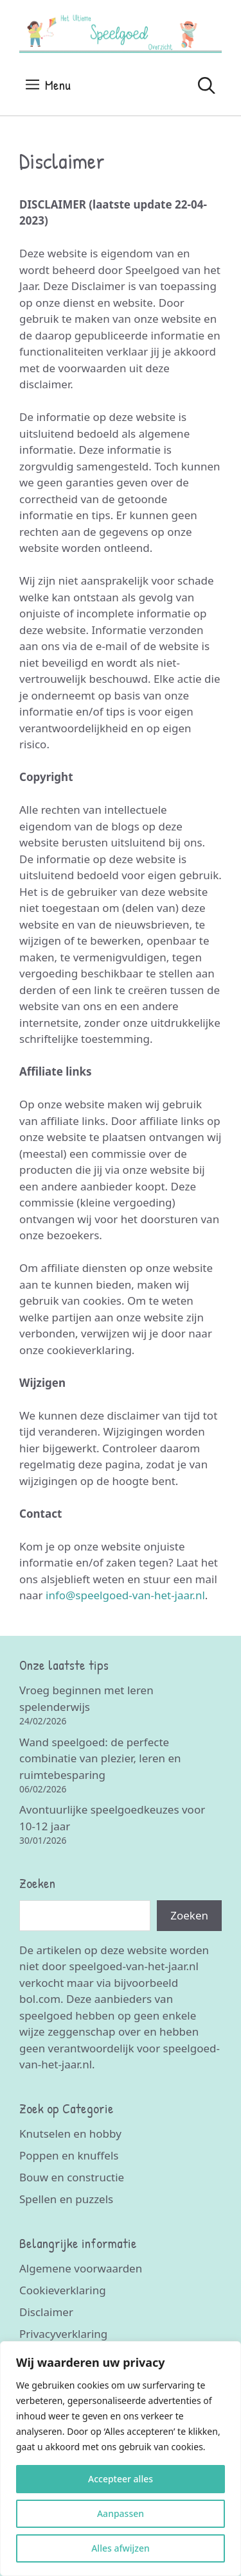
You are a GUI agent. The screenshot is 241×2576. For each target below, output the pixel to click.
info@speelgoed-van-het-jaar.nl (125, 1595)
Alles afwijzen (120, 2548)
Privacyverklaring (63, 2333)
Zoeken (189, 1915)
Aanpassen (120, 2513)
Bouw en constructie (71, 2177)
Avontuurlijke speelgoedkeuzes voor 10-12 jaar (112, 1817)
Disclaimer (46, 2312)
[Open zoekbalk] (206, 85)
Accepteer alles (120, 2479)
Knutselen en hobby (70, 2133)
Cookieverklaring (62, 2290)
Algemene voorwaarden (80, 2268)
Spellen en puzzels (66, 2199)
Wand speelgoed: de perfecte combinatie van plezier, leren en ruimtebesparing (100, 1758)
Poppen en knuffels (68, 2155)
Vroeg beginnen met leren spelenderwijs (86, 1698)
